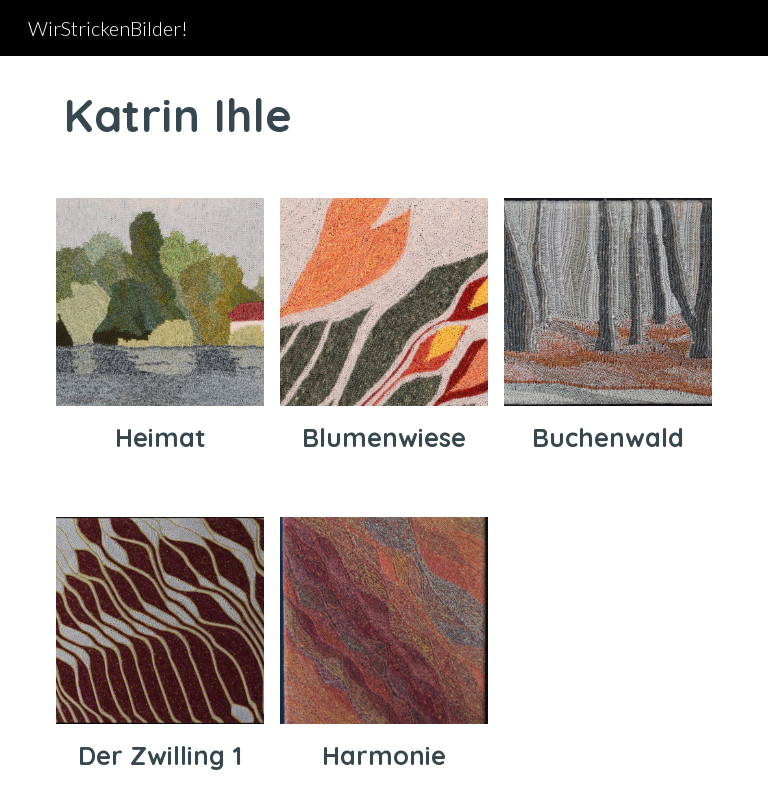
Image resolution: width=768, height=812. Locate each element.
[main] (383, 115)
